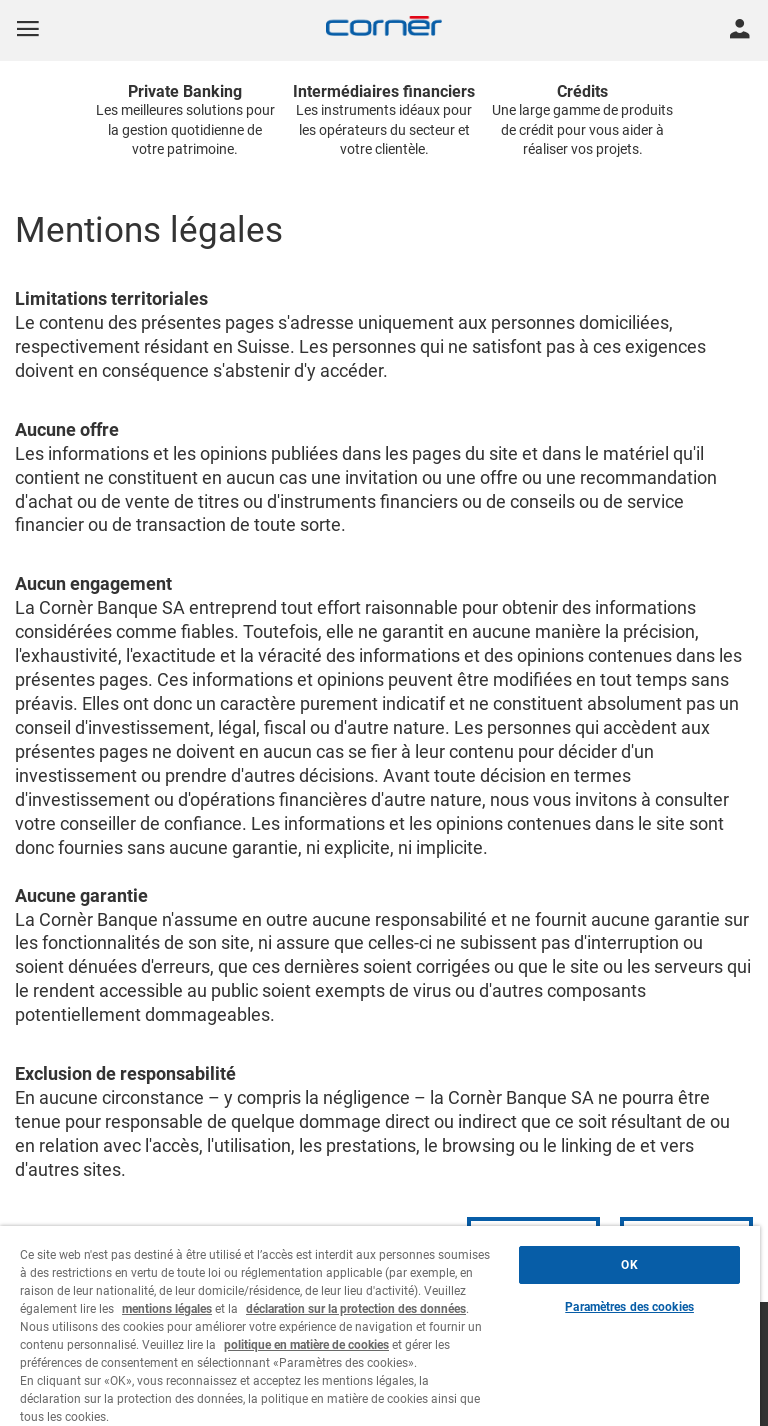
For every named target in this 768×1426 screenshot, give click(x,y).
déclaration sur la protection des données (356, 1309)
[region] (380, 1326)
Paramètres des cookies (629, 1307)
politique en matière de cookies (306, 1345)
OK (629, 1265)
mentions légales (167, 1309)
